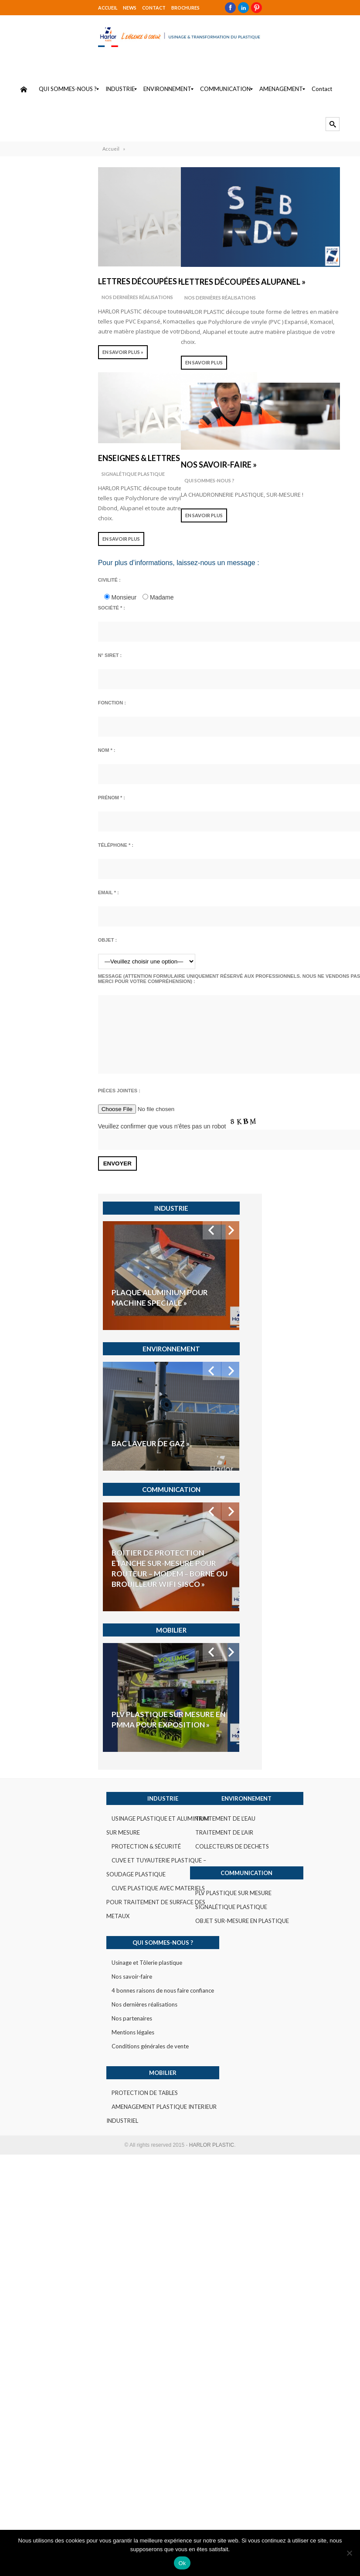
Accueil (22, 7)
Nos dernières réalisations (52, 305)
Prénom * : (26, 805)
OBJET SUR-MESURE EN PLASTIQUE (248, 1660)
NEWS (43, 7)
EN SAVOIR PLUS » (37, 360)
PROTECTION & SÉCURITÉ (65, 1586)
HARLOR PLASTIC (211, 1871)
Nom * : (21, 758)
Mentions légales (52, 1757)
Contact (67, 7)
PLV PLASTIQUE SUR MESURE (240, 1632)
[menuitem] (23, 97)
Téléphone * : (30, 852)
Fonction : (27, 710)
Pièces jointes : (34, 1111)
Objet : (22, 947)
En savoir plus (35, 546)
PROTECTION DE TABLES (64, 1818)
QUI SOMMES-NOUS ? (210, 488)
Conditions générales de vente (69, 1771)
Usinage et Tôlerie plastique (66, 1688)
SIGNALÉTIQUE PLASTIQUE (47, 482)
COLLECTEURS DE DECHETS (238, 1586)
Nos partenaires (51, 1744)
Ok (182, 2563)
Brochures (99, 7)
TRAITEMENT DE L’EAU (232, 1558)
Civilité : (24, 587)
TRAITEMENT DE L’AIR (231, 1572)
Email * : (23, 900)
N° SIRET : (25, 663)
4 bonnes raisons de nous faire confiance (82, 1716)
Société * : (26, 615)
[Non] (349, 2553)
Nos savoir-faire (51, 1702)
